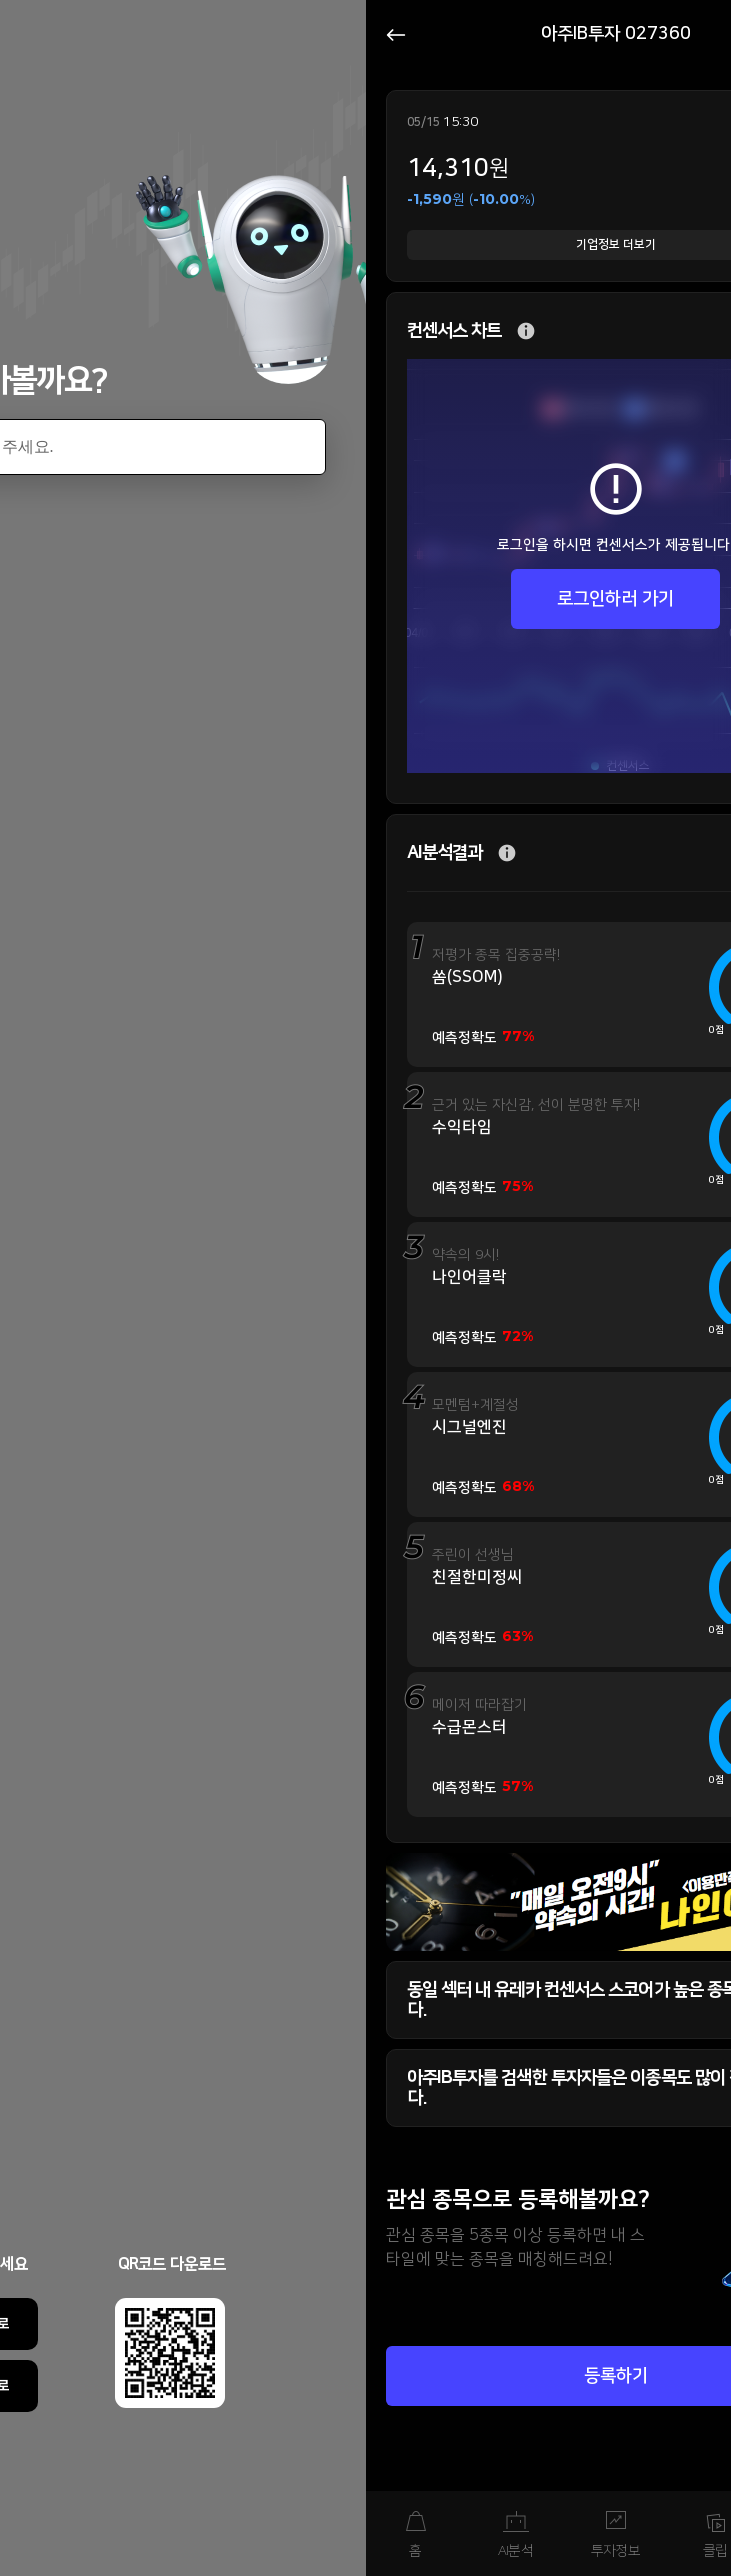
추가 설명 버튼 (526, 331)
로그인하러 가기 (615, 599)
